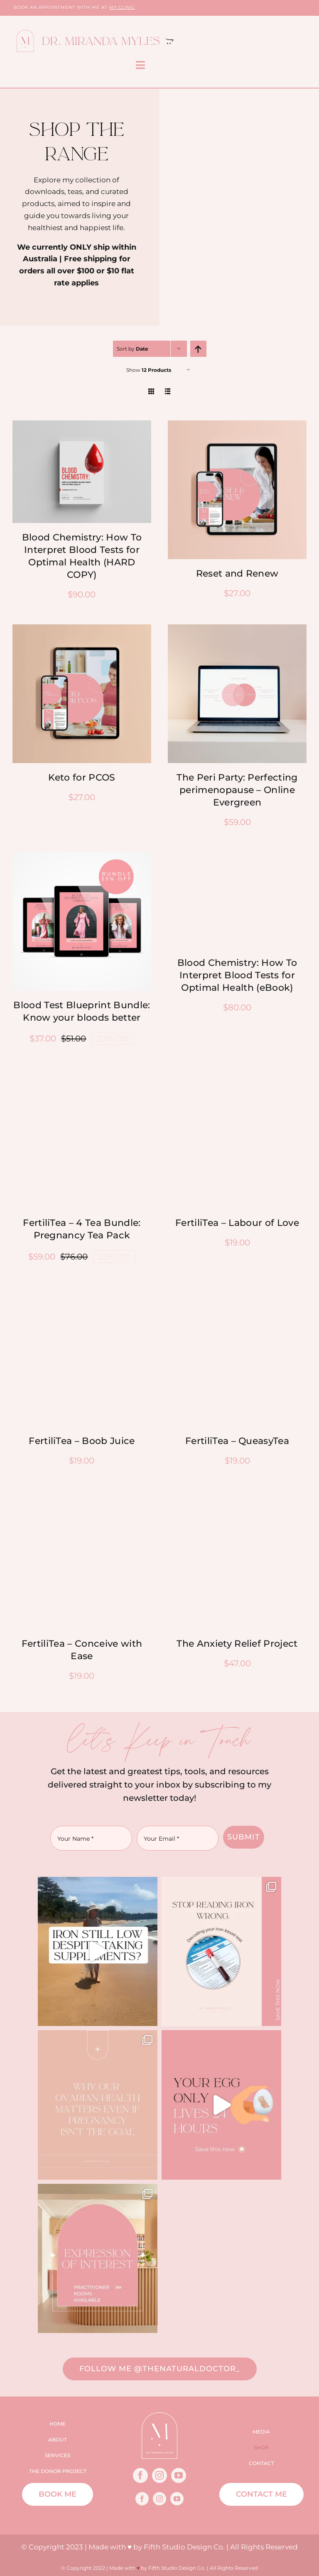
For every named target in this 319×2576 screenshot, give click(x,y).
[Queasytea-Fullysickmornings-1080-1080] (237, 1292)
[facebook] (140, 2475)
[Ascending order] (198, 349)
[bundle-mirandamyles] (81, 856)
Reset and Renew (237, 573)
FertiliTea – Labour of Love (237, 1222)
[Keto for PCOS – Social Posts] (81, 629)
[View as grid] (151, 391)
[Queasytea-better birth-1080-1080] (237, 1074)
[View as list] (168, 391)
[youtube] (178, 2475)
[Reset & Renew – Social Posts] (237, 425)
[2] (237, 629)
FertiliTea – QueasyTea (237, 1440)
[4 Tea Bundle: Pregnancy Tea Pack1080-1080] (81, 1074)
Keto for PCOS (81, 777)
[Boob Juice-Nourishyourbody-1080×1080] (81, 1292)
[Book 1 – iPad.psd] (237, 856)
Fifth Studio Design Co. (184, 2547)
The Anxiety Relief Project (237, 1643)
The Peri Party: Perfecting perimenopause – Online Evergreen (237, 790)
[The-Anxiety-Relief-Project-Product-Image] (237, 1495)
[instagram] (159, 2475)
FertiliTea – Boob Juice (82, 1440)
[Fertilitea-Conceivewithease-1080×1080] (81, 1495)
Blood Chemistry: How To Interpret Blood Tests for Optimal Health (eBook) (237, 975)
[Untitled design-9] (81, 425)
